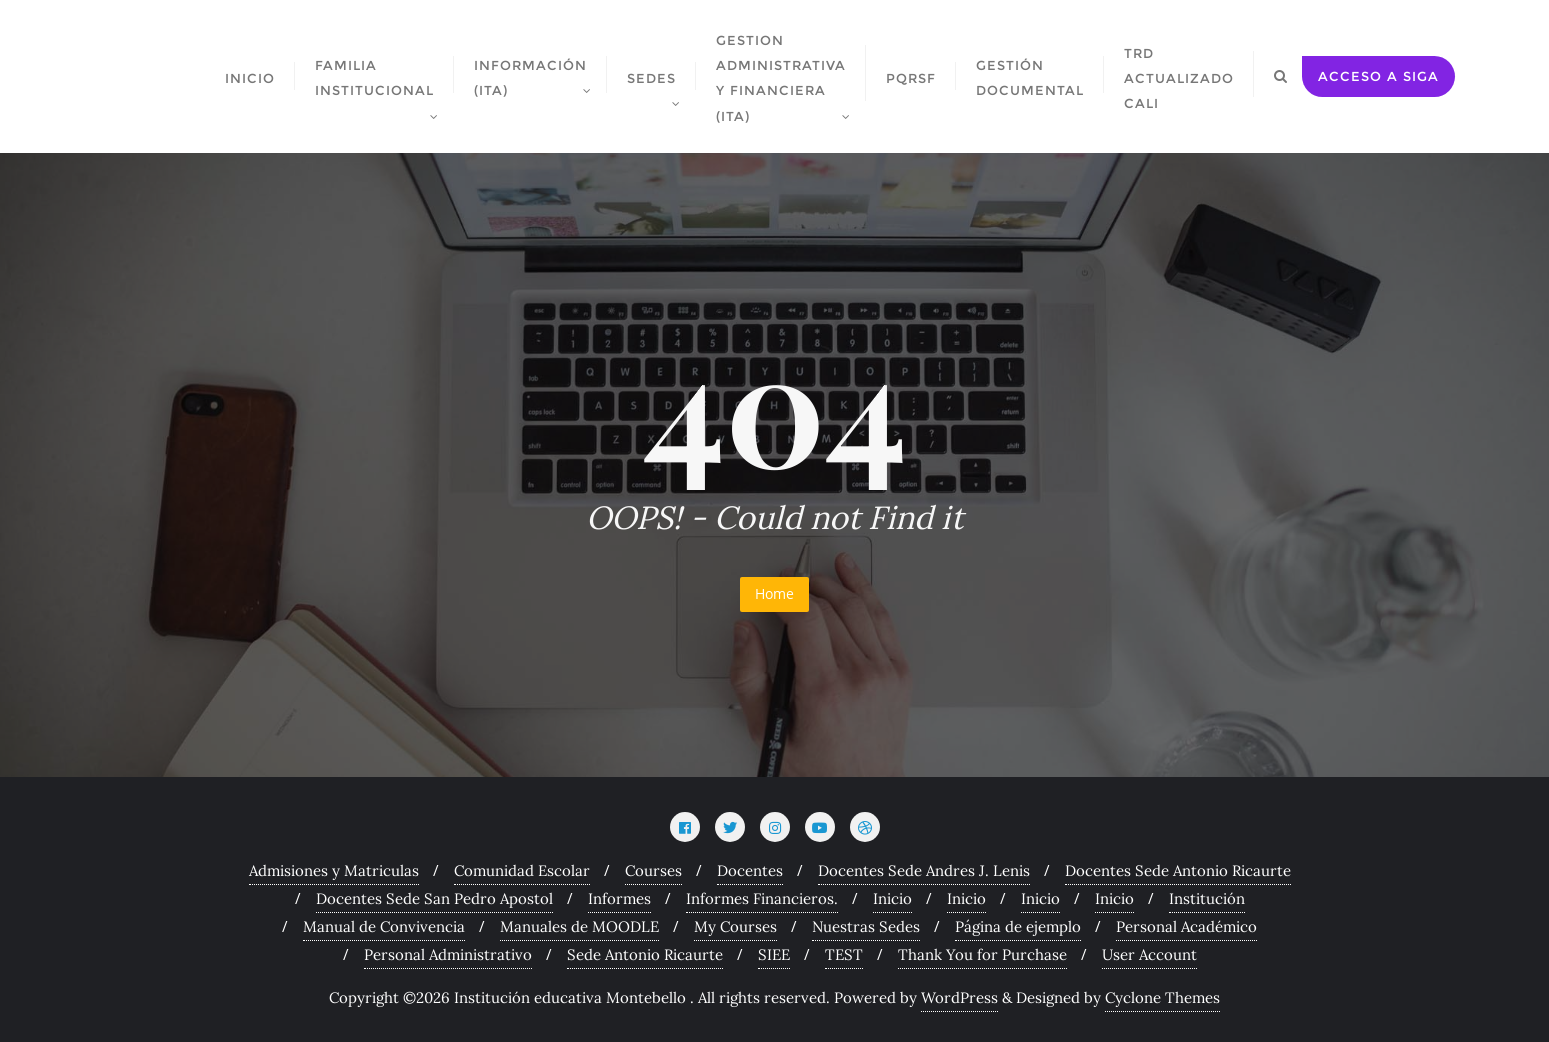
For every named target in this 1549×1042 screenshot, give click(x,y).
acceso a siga (1378, 76)
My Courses (735, 926)
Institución (1207, 898)
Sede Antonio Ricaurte (645, 954)
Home (774, 593)
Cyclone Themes (1162, 997)
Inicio (892, 898)
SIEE (774, 954)
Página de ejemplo (1018, 926)
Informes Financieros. (762, 898)
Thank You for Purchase (982, 954)
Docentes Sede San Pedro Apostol (434, 898)
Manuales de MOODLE (579, 926)
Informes (619, 898)
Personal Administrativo (448, 954)
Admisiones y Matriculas (334, 870)
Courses (653, 870)
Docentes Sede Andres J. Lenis (924, 870)
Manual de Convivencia (384, 926)
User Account (1149, 954)
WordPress (959, 997)
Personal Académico (1186, 926)
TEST (844, 954)
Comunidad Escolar (522, 870)
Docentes (750, 870)
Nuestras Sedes (866, 926)
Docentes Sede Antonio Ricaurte (1178, 870)
